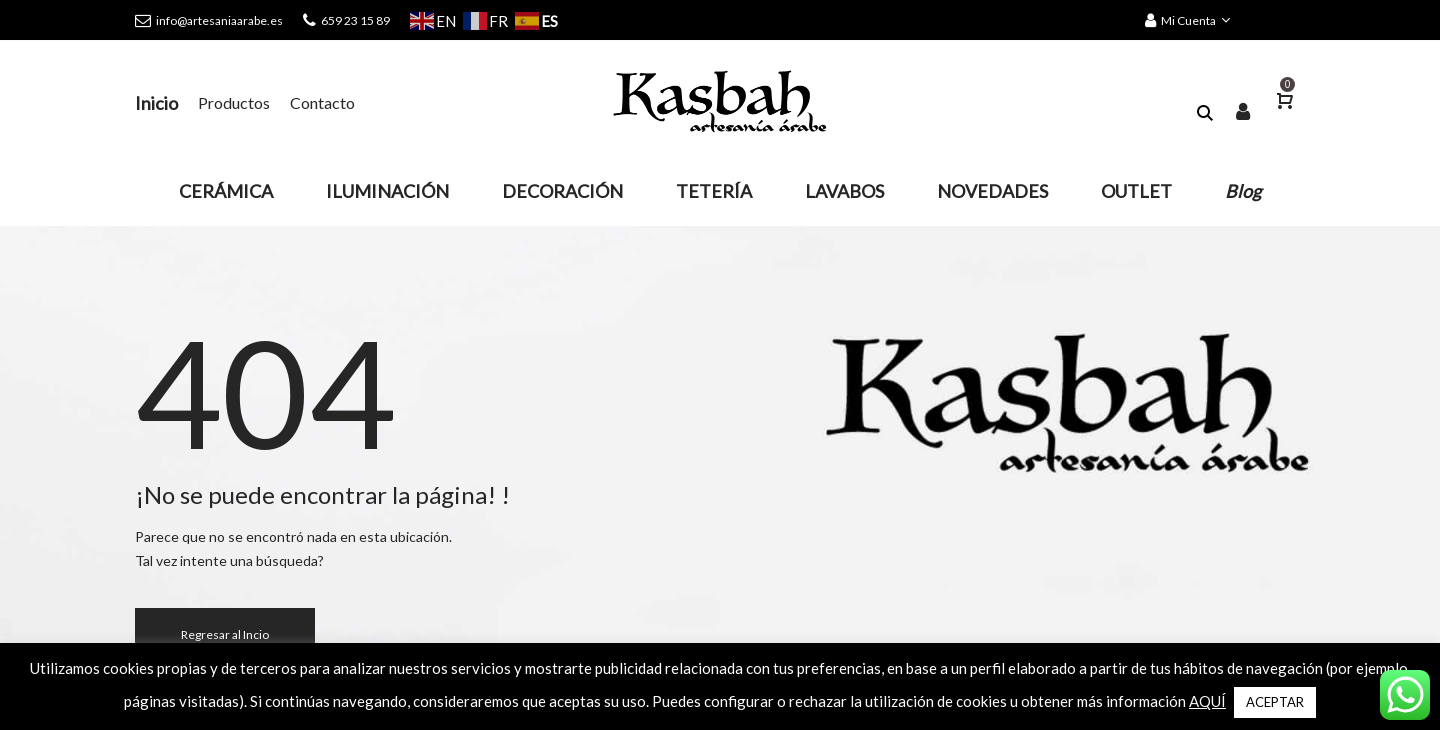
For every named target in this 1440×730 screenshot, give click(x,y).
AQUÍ (1207, 701)
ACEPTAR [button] (1275, 702)
